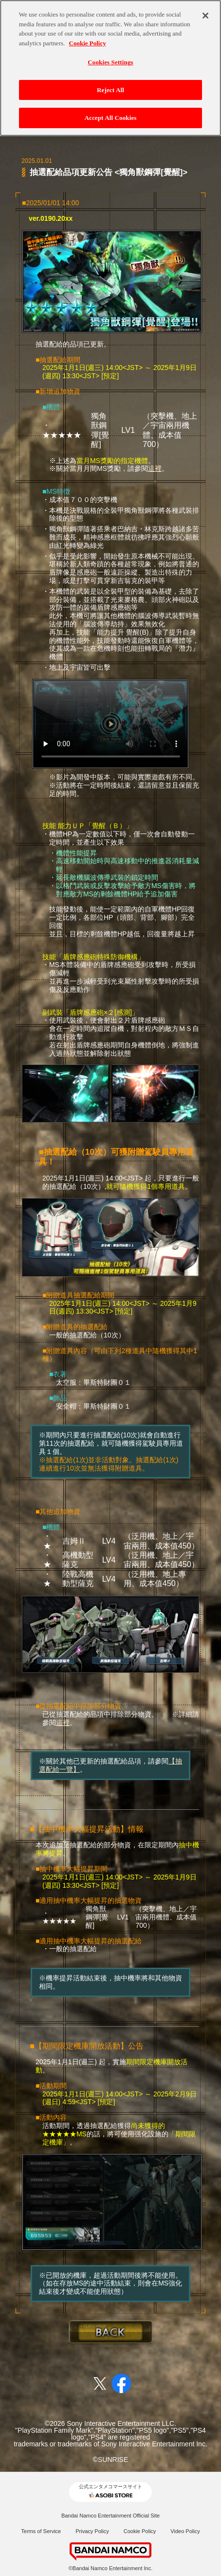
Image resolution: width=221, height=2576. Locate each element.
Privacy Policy (92, 2531)
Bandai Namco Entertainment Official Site (110, 2515)
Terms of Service (41, 2531)
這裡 (155, 468)
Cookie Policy (140, 2531)
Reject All (110, 84)
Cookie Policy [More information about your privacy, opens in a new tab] (87, 37)
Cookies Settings (110, 56)
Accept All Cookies (110, 112)
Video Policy (185, 2531)
